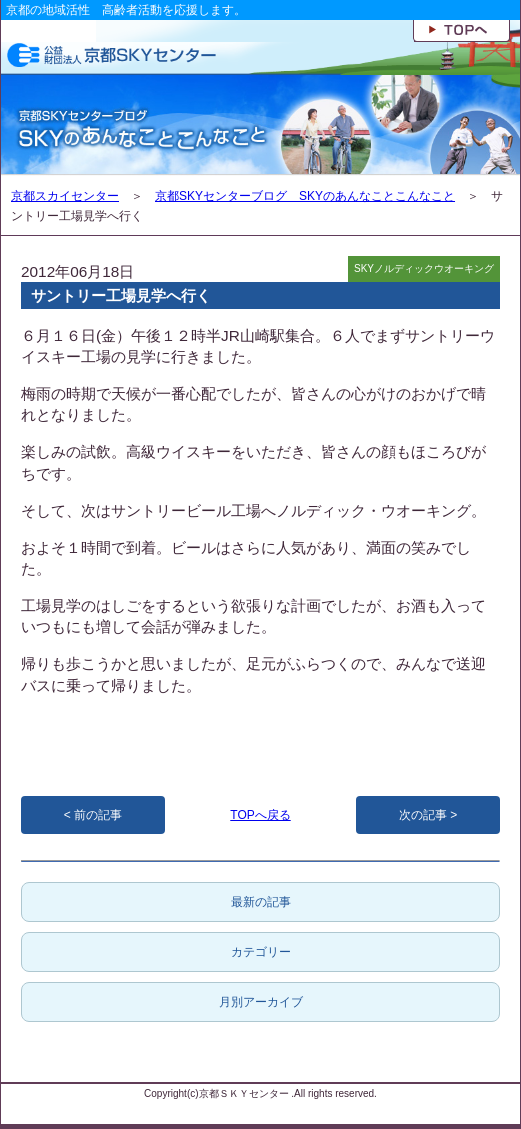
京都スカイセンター (65, 196)
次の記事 (423, 815)
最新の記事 (261, 902)
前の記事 (98, 815)
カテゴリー (261, 952)
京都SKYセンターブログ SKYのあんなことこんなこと (305, 196)
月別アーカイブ (261, 1002)
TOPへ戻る (260, 815)
